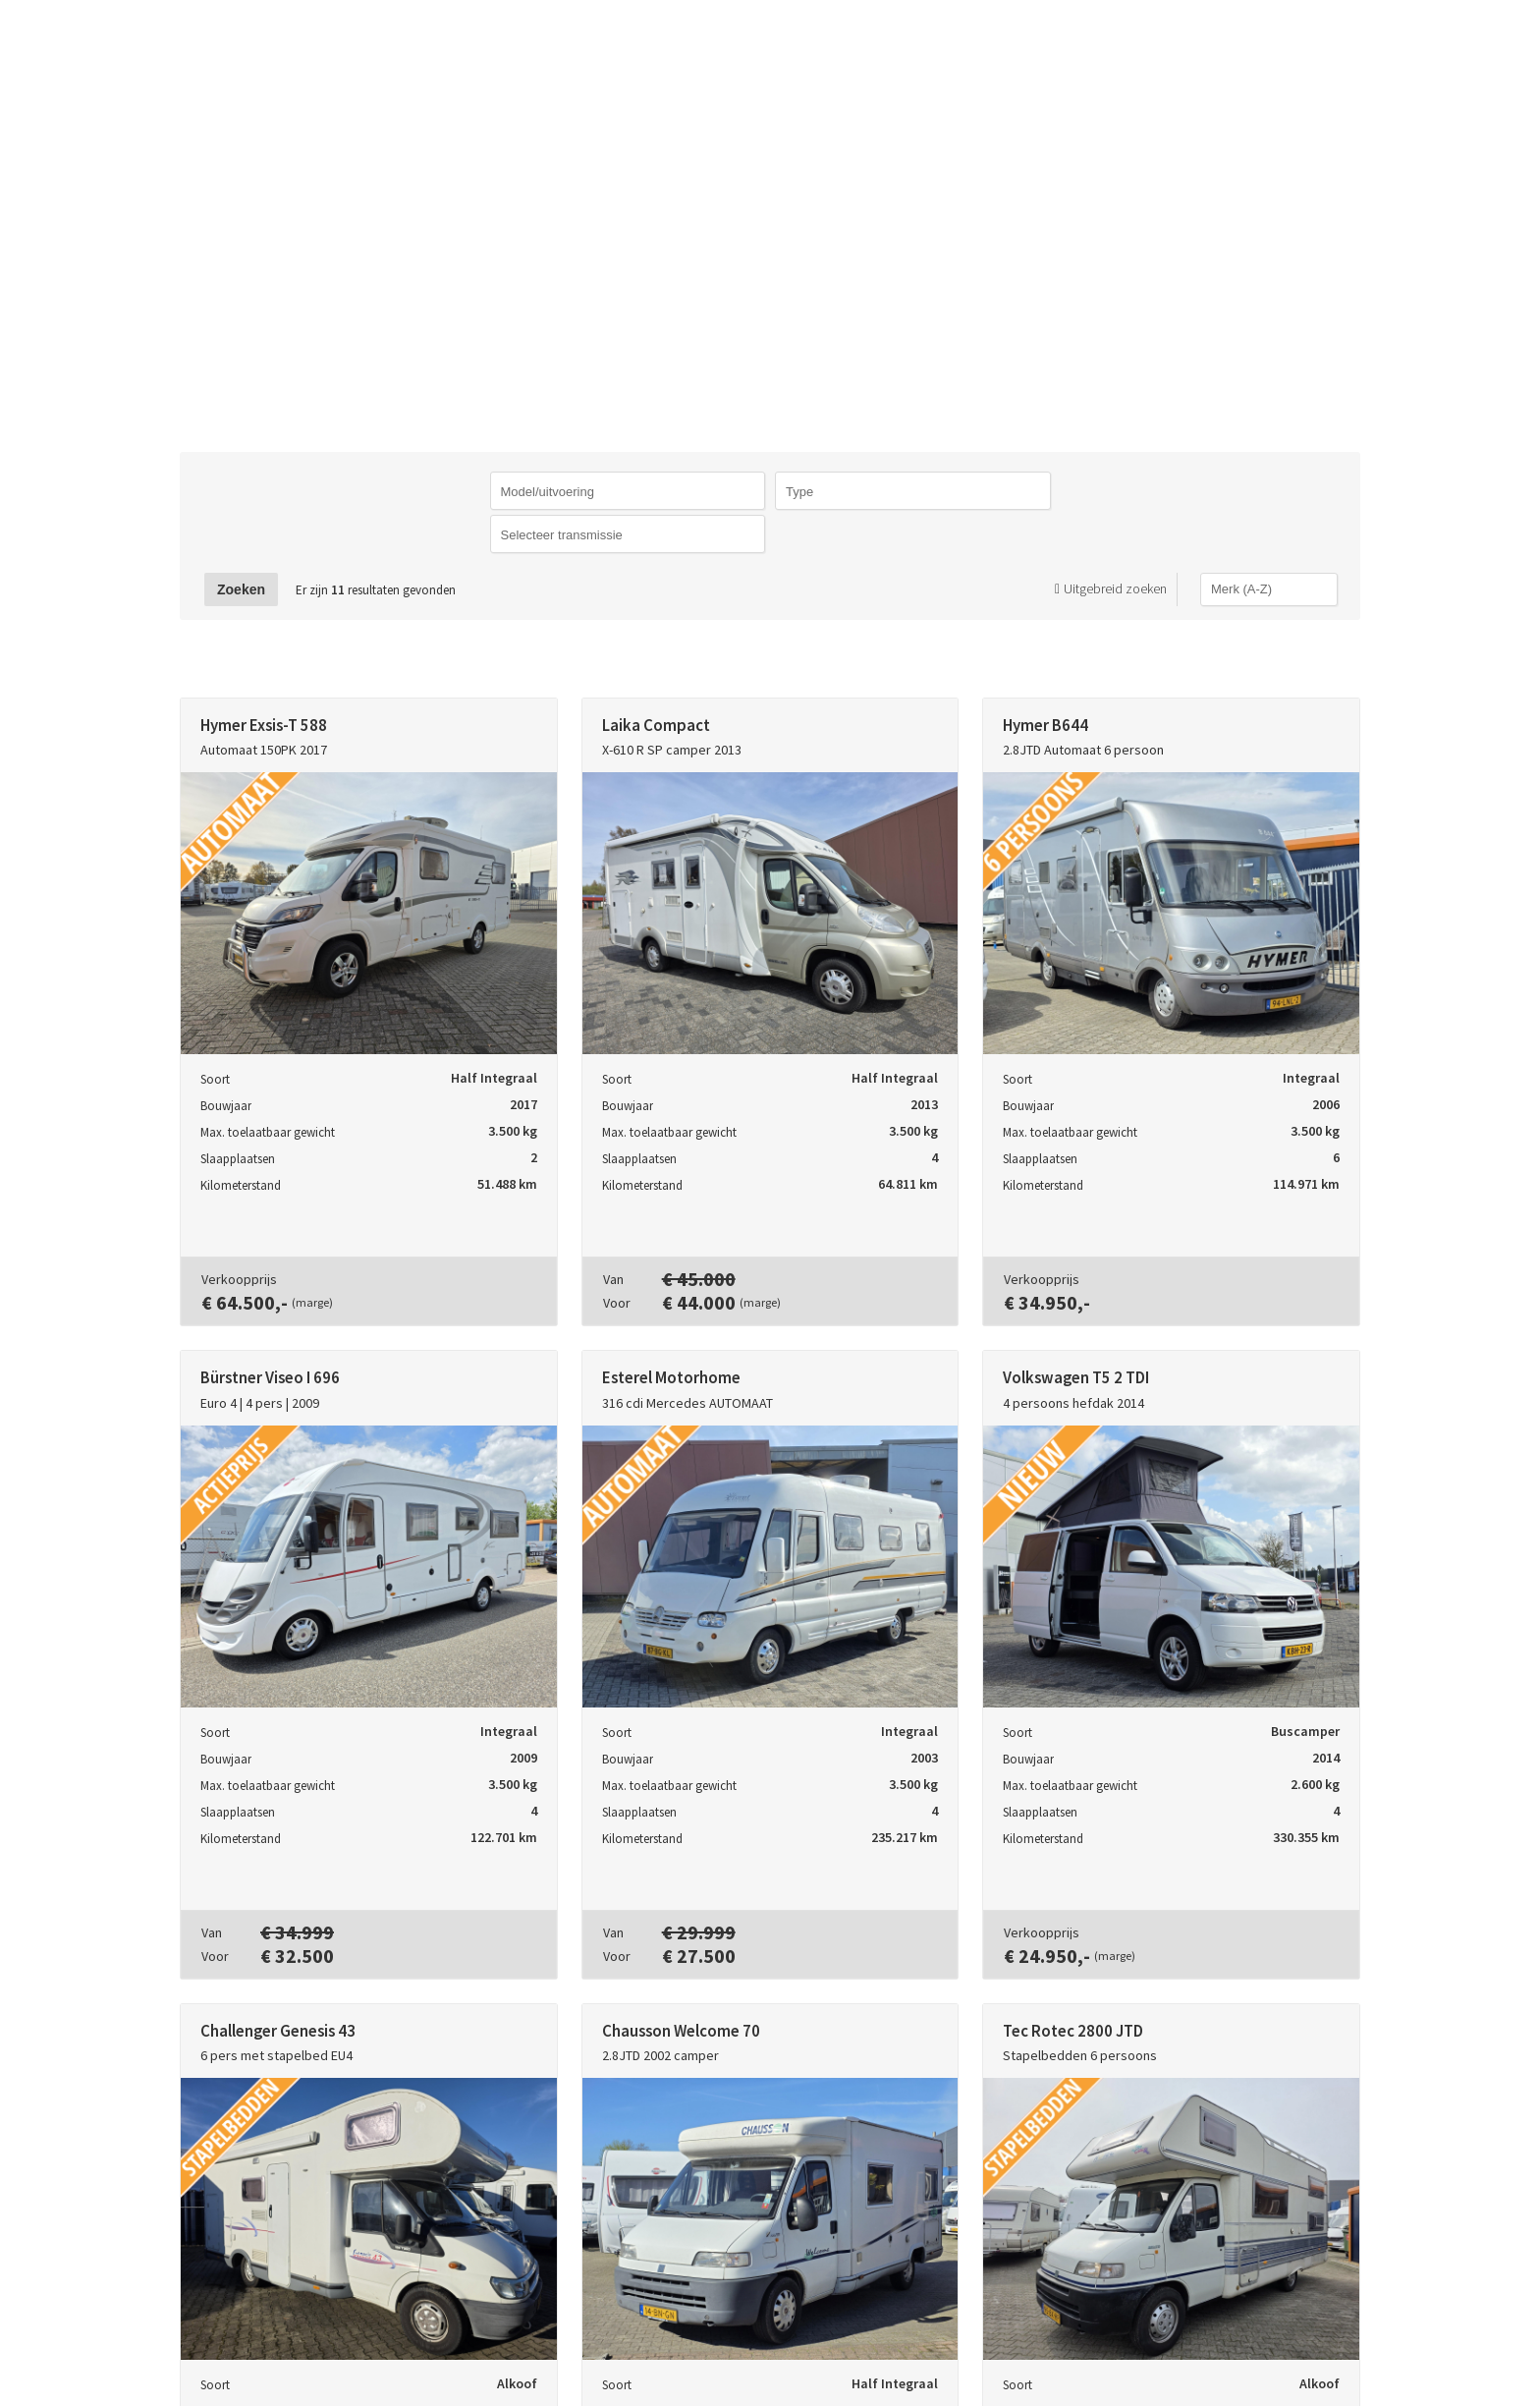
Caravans (811, 43)
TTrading (254, 44)
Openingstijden (1363, 43)
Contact (1199, 43)
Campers (939, 43)
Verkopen (1069, 43)
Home (700, 43)
